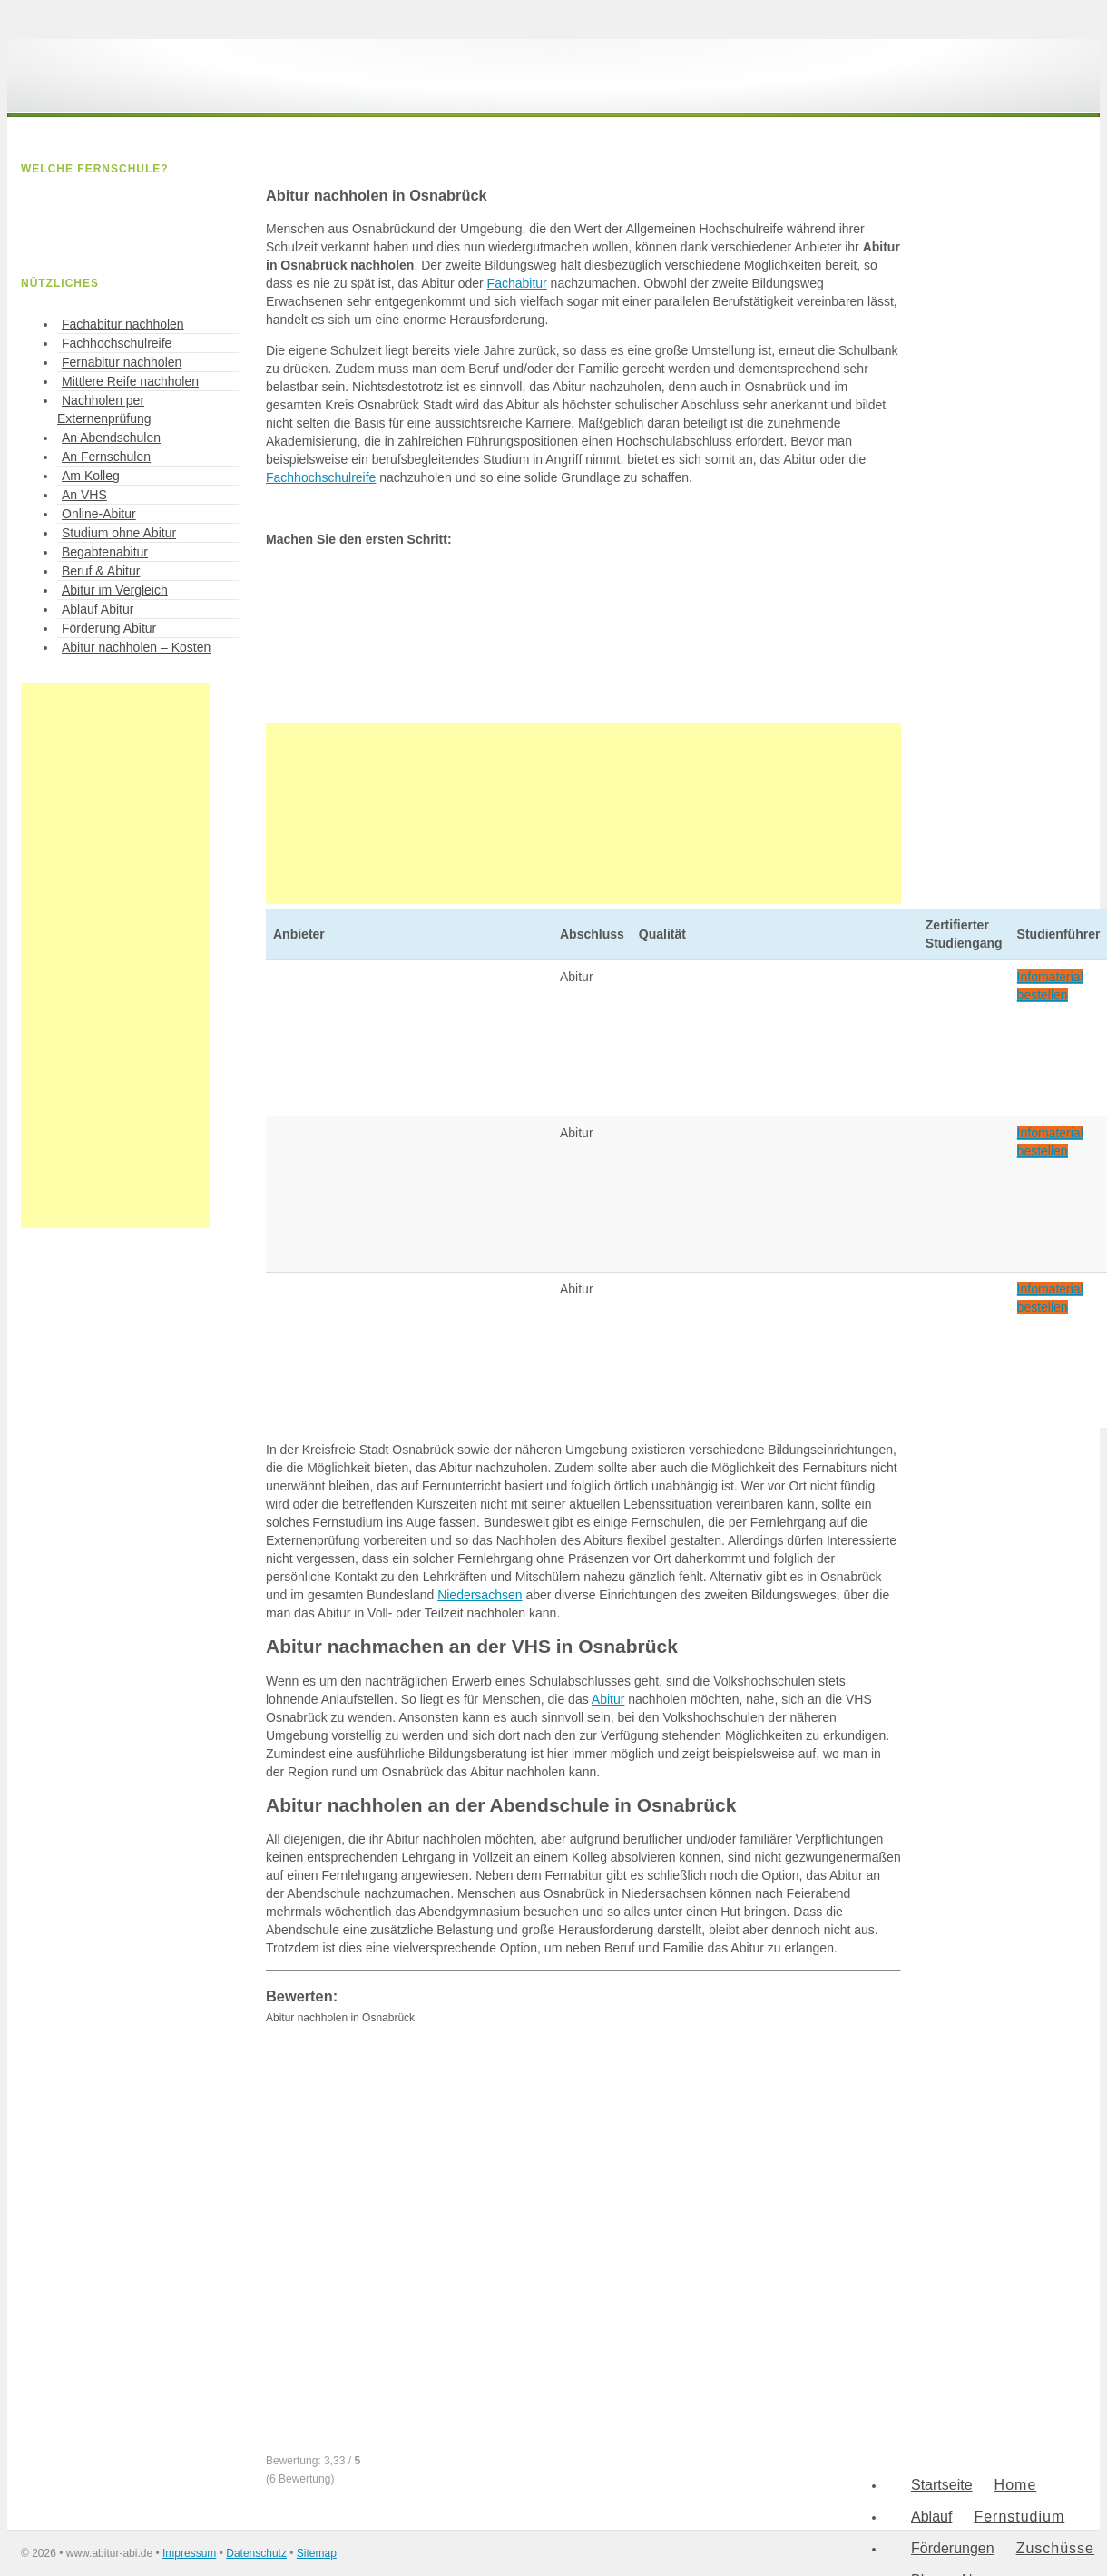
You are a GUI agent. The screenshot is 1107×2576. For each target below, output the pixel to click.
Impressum (189, 2553)
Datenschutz (256, 2553)
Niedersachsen (479, 1595)
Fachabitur (517, 283)
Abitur (608, 1699)
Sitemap (317, 2553)
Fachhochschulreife (321, 477)
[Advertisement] (583, 813)
